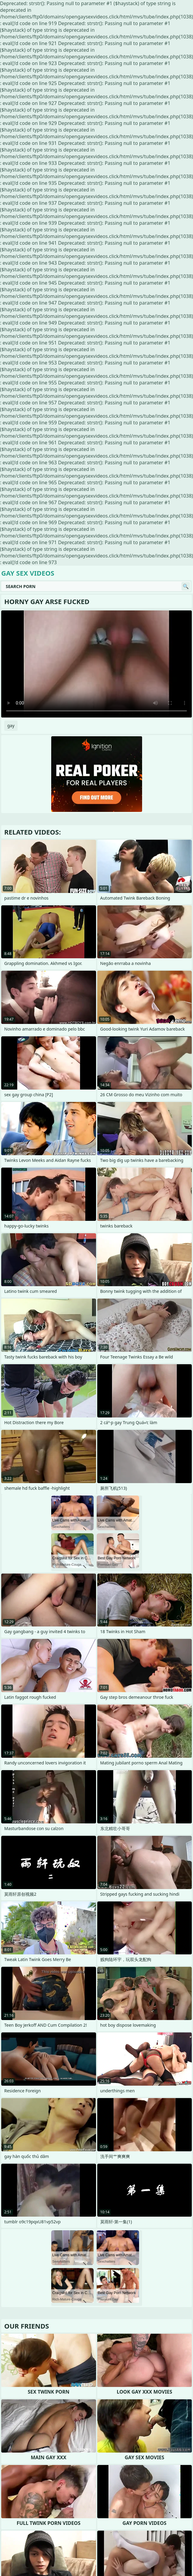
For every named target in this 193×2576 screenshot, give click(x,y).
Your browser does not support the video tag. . (96, 664)
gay (11, 725)
